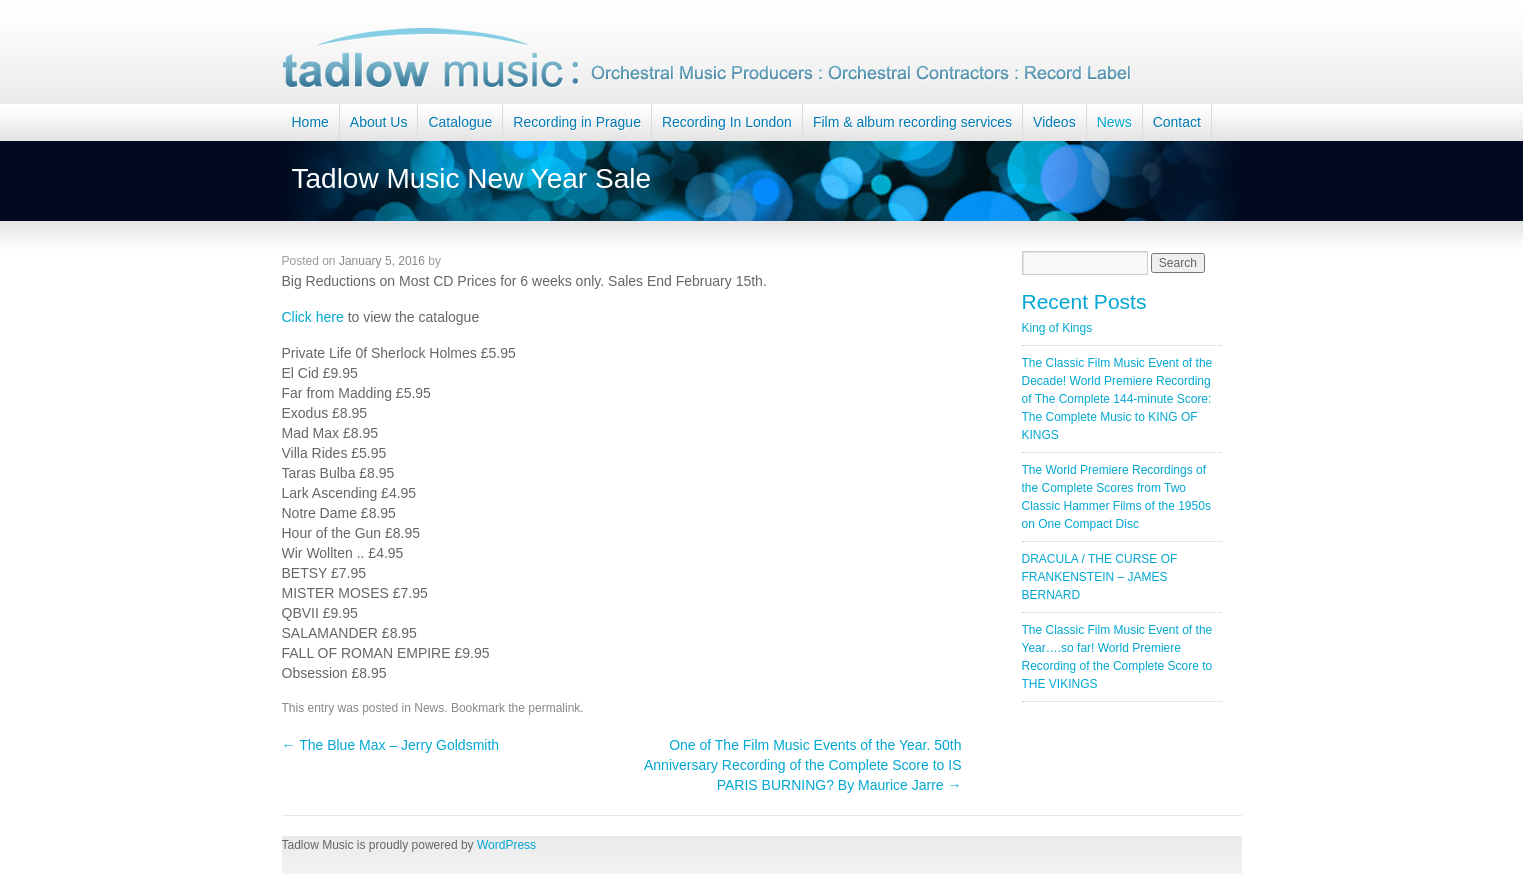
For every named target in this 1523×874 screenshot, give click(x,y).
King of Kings (1057, 328)
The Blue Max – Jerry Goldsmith (391, 745)
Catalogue (460, 122)
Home (310, 122)
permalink (554, 708)
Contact (1177, 122)
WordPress (506, 845)
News (1114, 122)
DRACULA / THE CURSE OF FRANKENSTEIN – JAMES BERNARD (1100, 577)
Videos (1054, 122)
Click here (315, 317)
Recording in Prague (577, 122)
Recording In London (727, 122)
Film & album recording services (912, 122)
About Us (379, 122)
